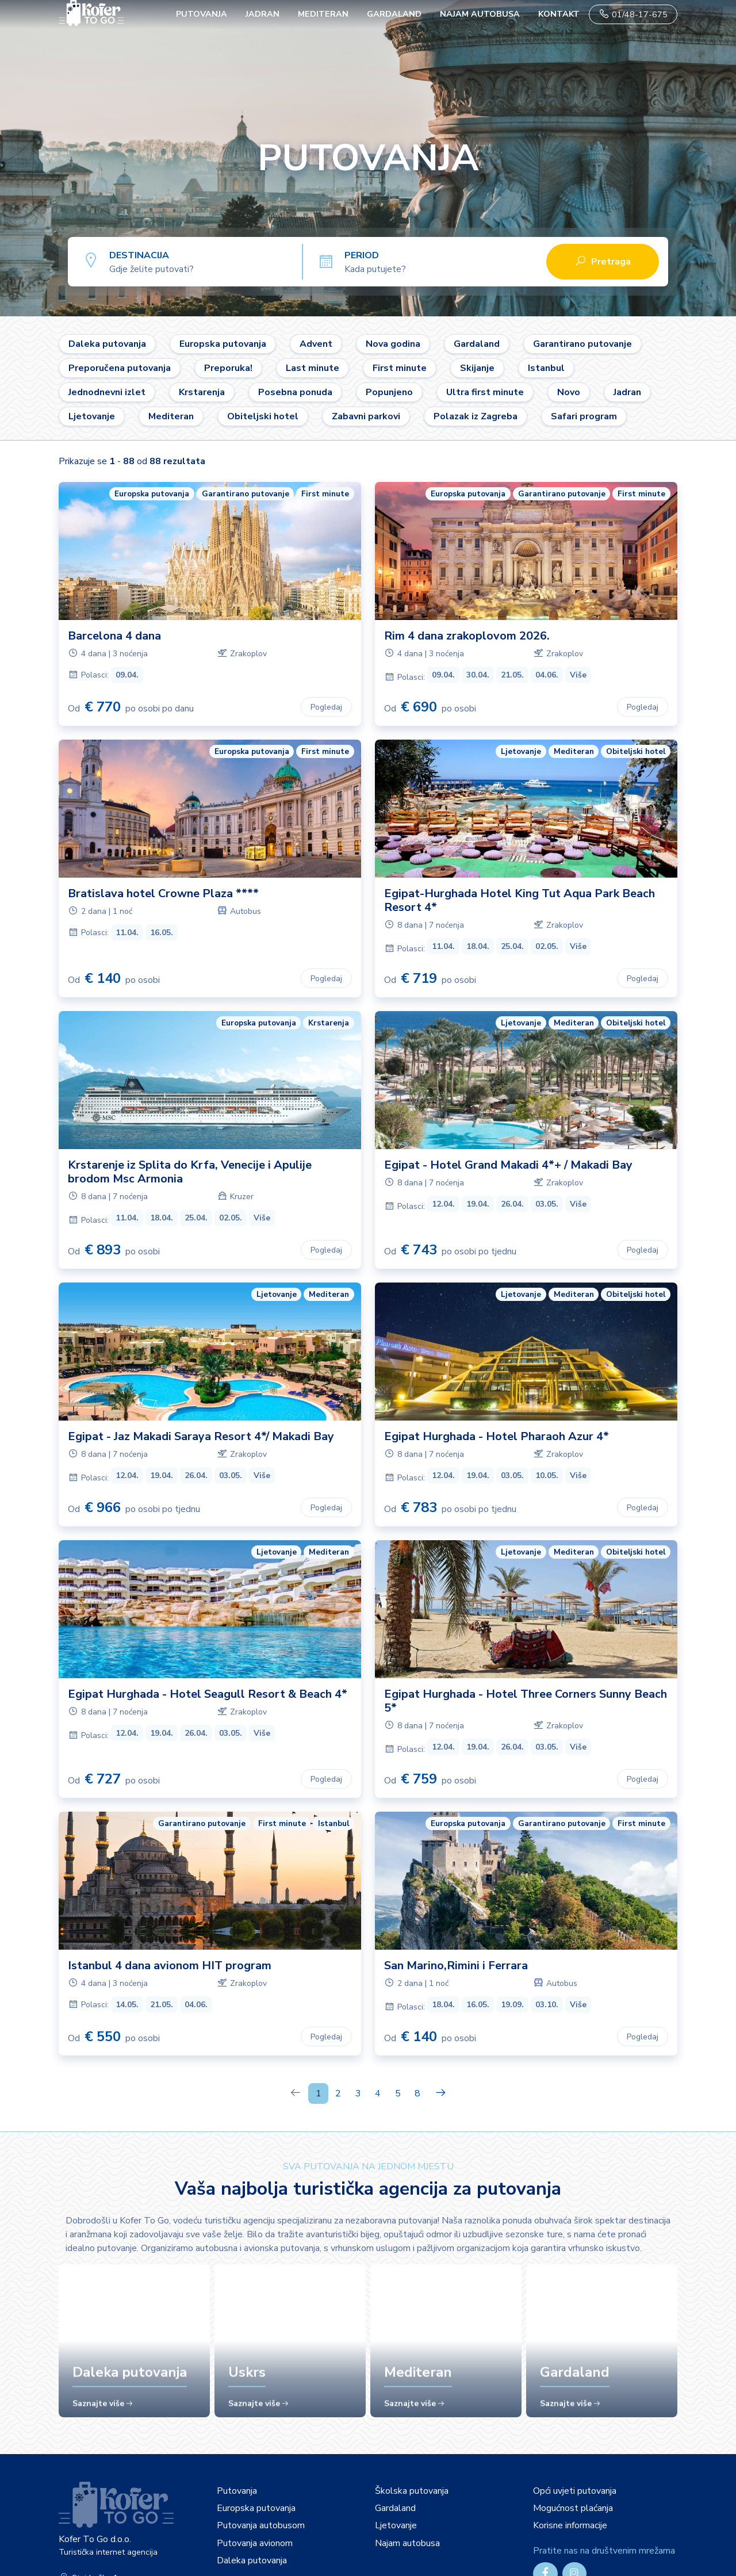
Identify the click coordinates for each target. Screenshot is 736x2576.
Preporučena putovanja (119, 368)
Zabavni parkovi (366, 416)
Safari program (584, 416)
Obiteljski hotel (262, 416)
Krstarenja (202, 392)
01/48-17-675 (633, 14)
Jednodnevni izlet (106, 392)
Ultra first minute (485, 392)
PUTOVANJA (201, 14)
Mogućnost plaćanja (573, 2508)
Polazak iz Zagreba (476, 416)
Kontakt (559, 14)
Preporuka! (228, 368)
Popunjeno (389, 392)
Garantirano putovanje (582, 344)
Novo (568, 392)
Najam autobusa (480, 14)
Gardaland (394, 14)
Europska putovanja (222, 344)
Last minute (312, 368)
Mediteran (323, 14)
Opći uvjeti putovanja (574, 2491)
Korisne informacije (570, 2525)
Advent (316, 344)
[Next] (440, 2093)
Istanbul (546, 368)
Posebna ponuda (295, 392)
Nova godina (393, 344)
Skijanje (477, 368)
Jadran (262, 14)
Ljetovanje (91, 416)
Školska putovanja (411, 2491)
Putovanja (237, 2491)
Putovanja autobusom (261, 2525)
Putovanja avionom (255, 2543)
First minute (400, 368)
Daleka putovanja (107, 344)
